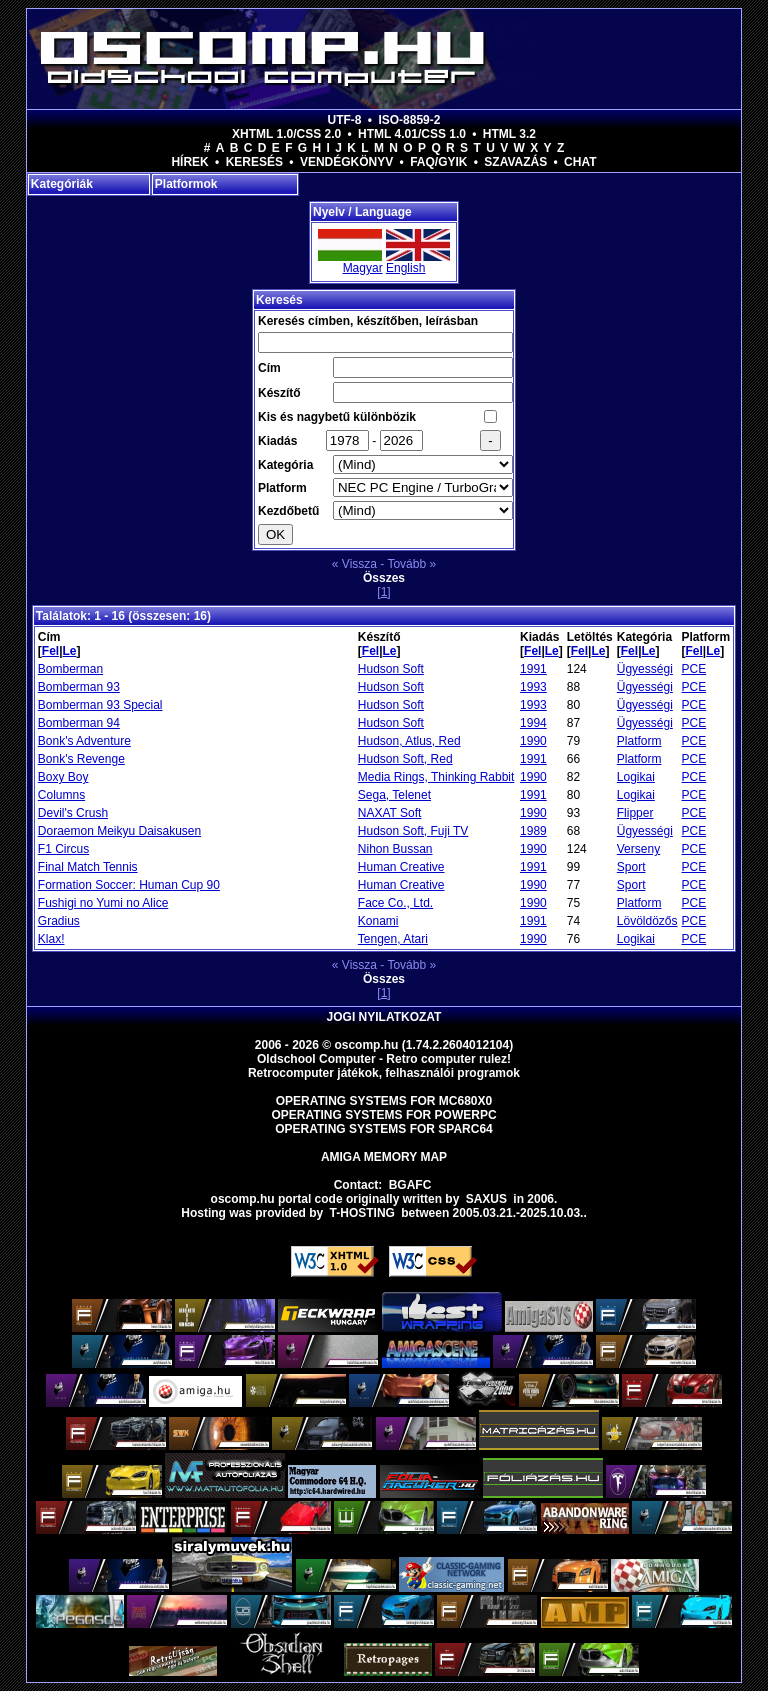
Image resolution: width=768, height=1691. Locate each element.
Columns (61, 795)
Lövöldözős (647, 921)
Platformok (186, 184)
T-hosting (362, 1213)
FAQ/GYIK (438, 162)
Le (70, 651)
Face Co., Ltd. (395, 903)
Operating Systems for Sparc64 (384, 1129)
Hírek (189, 162)
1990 (533, 741)
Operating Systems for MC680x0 (384, 1101)
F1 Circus (63, 849)
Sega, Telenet (394, 795)
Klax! (51, 939)
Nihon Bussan (395, 849)
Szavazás (515, 162)
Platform (639, 741)
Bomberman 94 (79, 723)
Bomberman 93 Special (100, 705)
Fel (50, 651)
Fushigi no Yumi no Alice (103, 903)
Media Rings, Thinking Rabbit (436, 777)
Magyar (363, 268)
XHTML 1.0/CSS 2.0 (286, 134)
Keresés (254, 162)
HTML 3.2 (509, 134)
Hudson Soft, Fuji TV (413, 831)
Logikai (636, 777)
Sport (631, 867)
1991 (533, 669)
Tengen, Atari (393, 939)
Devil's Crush (73, 813)
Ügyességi (645, 669)
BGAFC (410, 1185)
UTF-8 (345, 120)
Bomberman (70, 669)
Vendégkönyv (346, 162)
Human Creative (401, 867)
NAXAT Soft (390, 813)
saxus (486, 1199)
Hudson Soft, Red (405, 759)
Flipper (635, 813)
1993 (533, 687)
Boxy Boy (63, 777)
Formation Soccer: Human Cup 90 (129, 885)
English (405, 268)
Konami (378, 921)
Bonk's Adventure (84, 741)
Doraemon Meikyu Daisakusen (119, 831)
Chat (580, 162)
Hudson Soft (391, 669)
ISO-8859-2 (409, 120)
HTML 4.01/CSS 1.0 (412, 134)
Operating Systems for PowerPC (383, 1115)
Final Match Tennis (88, 867)
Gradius (59, 921)
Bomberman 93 (79, 687)
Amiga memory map (384, 1157)
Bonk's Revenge (81, 759)
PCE (694, 669)
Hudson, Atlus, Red (409, 741)
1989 (533, 831)
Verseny (638, 849)
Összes (384, 578)
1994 (533, 723)
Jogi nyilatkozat (384, 1017)
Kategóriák (62, 184)
